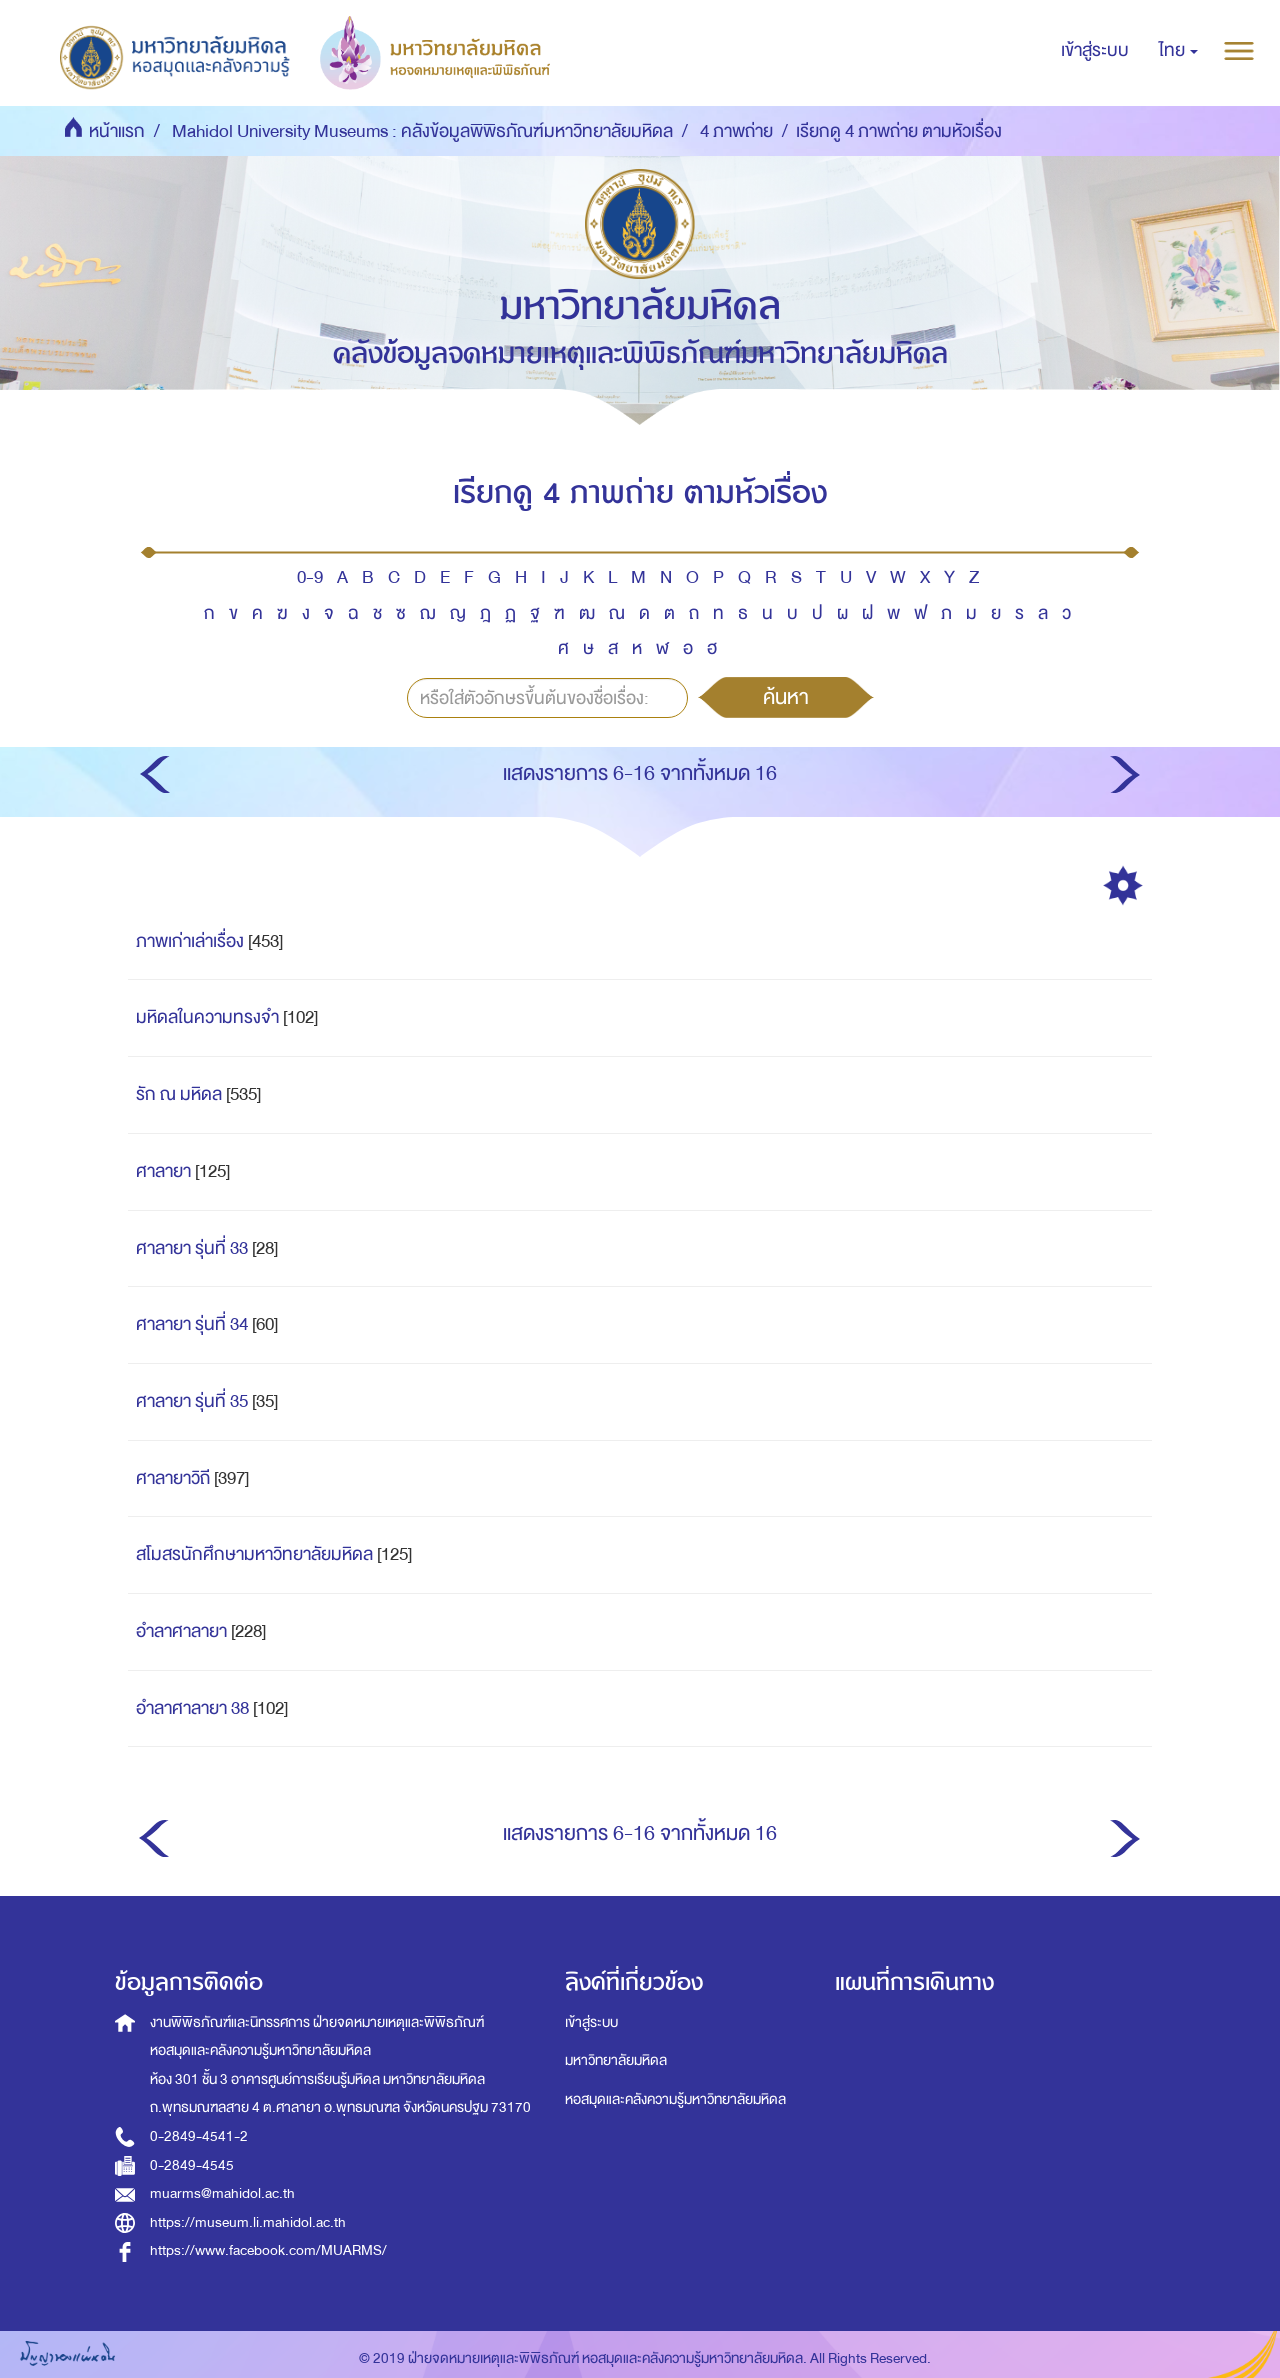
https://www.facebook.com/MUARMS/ (268, 2250)
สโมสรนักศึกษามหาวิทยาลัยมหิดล (254, 1554)
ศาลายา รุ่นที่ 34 (192, 1324)
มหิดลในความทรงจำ (207, 1017)
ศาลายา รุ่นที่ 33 (192, 1248)
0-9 (310, 577)
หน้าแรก (117, 131)
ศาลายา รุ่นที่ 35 (192, 1401)
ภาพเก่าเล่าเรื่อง (190, 941)
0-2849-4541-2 (199, 2136)
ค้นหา (786, 697)
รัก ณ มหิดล (179, 1094)
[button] (1178, 51)
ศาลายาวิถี (173, 1478)
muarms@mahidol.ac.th (222, 2193)
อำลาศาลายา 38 (192, 1708)
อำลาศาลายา (181, 1631)
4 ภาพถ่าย (736, 131)
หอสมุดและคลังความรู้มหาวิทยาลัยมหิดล (675, 2099)
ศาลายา (163, 1171)
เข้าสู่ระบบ (591, 2022)
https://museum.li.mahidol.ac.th (248, 2222)
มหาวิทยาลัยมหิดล (616, 2060)
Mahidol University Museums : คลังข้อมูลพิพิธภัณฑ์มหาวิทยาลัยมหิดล (422, 131)
